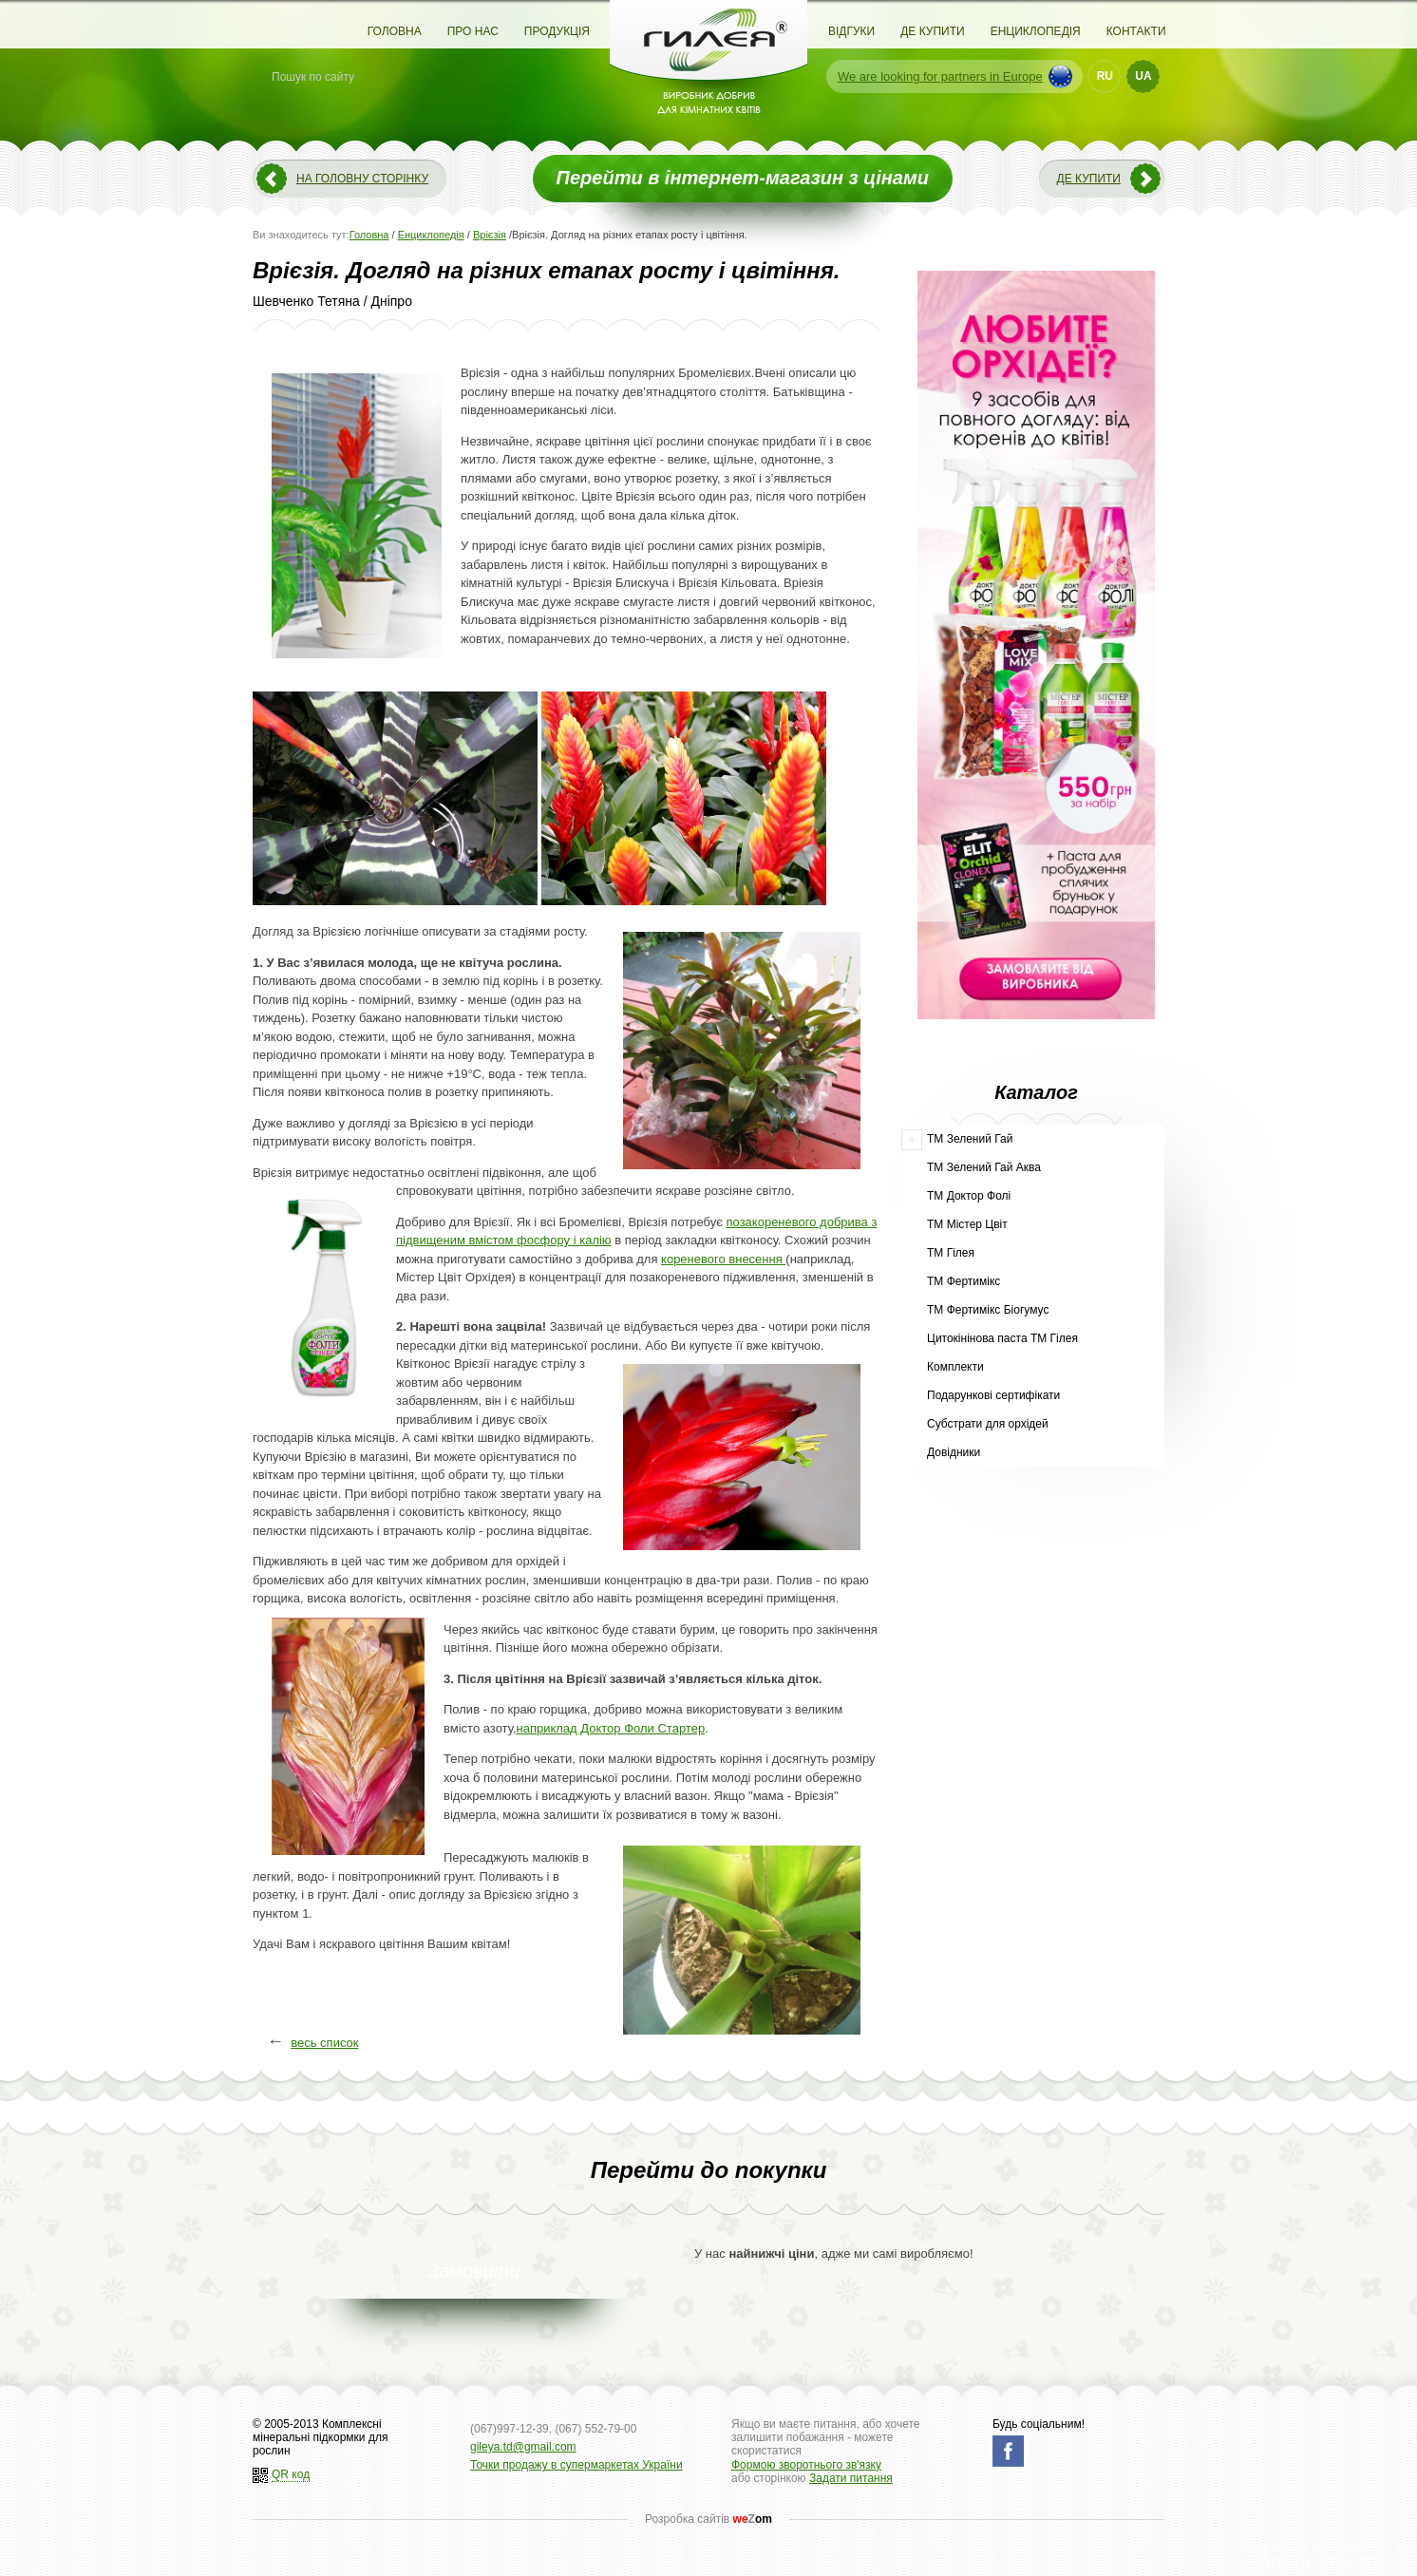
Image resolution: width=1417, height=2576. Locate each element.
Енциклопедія (1036, 31)
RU (1105, 76)
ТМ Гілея (950, 1253)
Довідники (953, 1452)
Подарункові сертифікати (993, 1395)
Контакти (1136, 31)
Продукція (557, 31)
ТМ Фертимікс (963, 1281)
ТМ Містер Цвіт (967, 1224)
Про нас (473, 31)
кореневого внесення (723, 1259)
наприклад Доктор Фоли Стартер (611, 1728)
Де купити (932, 31)
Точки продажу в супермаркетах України (576, 2465)
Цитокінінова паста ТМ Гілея (1002, 1338)
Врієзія (489, 234)
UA (1143, 76)
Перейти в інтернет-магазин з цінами (743, 177)
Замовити (473, 2271)
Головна (395, 31)
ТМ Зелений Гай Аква (984, 1167)
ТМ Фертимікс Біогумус (988, 1309)
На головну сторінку (362, 178)
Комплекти (955, 1366)
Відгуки (851, 31)
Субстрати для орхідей (988, 1423)
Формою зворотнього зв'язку (806, 2465)
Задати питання (851, 2478)
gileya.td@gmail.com (523, 2446)
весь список (324, 2043)
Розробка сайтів (708, 2519)
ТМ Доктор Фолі (969, 1196)
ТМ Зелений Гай (969, 1139)
